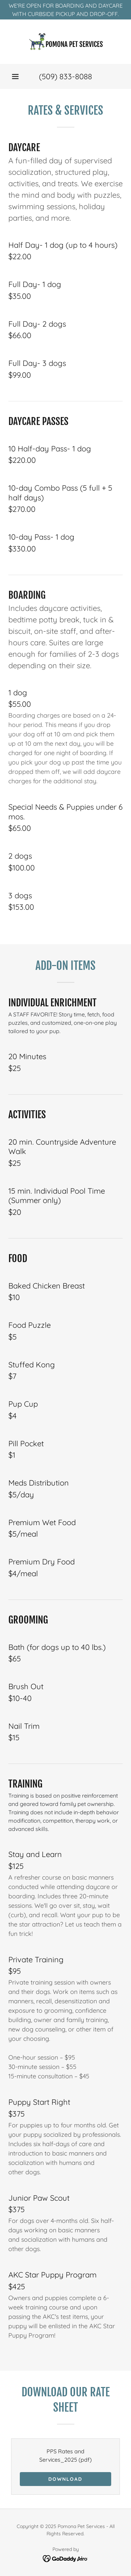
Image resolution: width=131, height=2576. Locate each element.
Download (65, 2479)
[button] (15, 76)
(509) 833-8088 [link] (65, 76)
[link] (66, 42)
